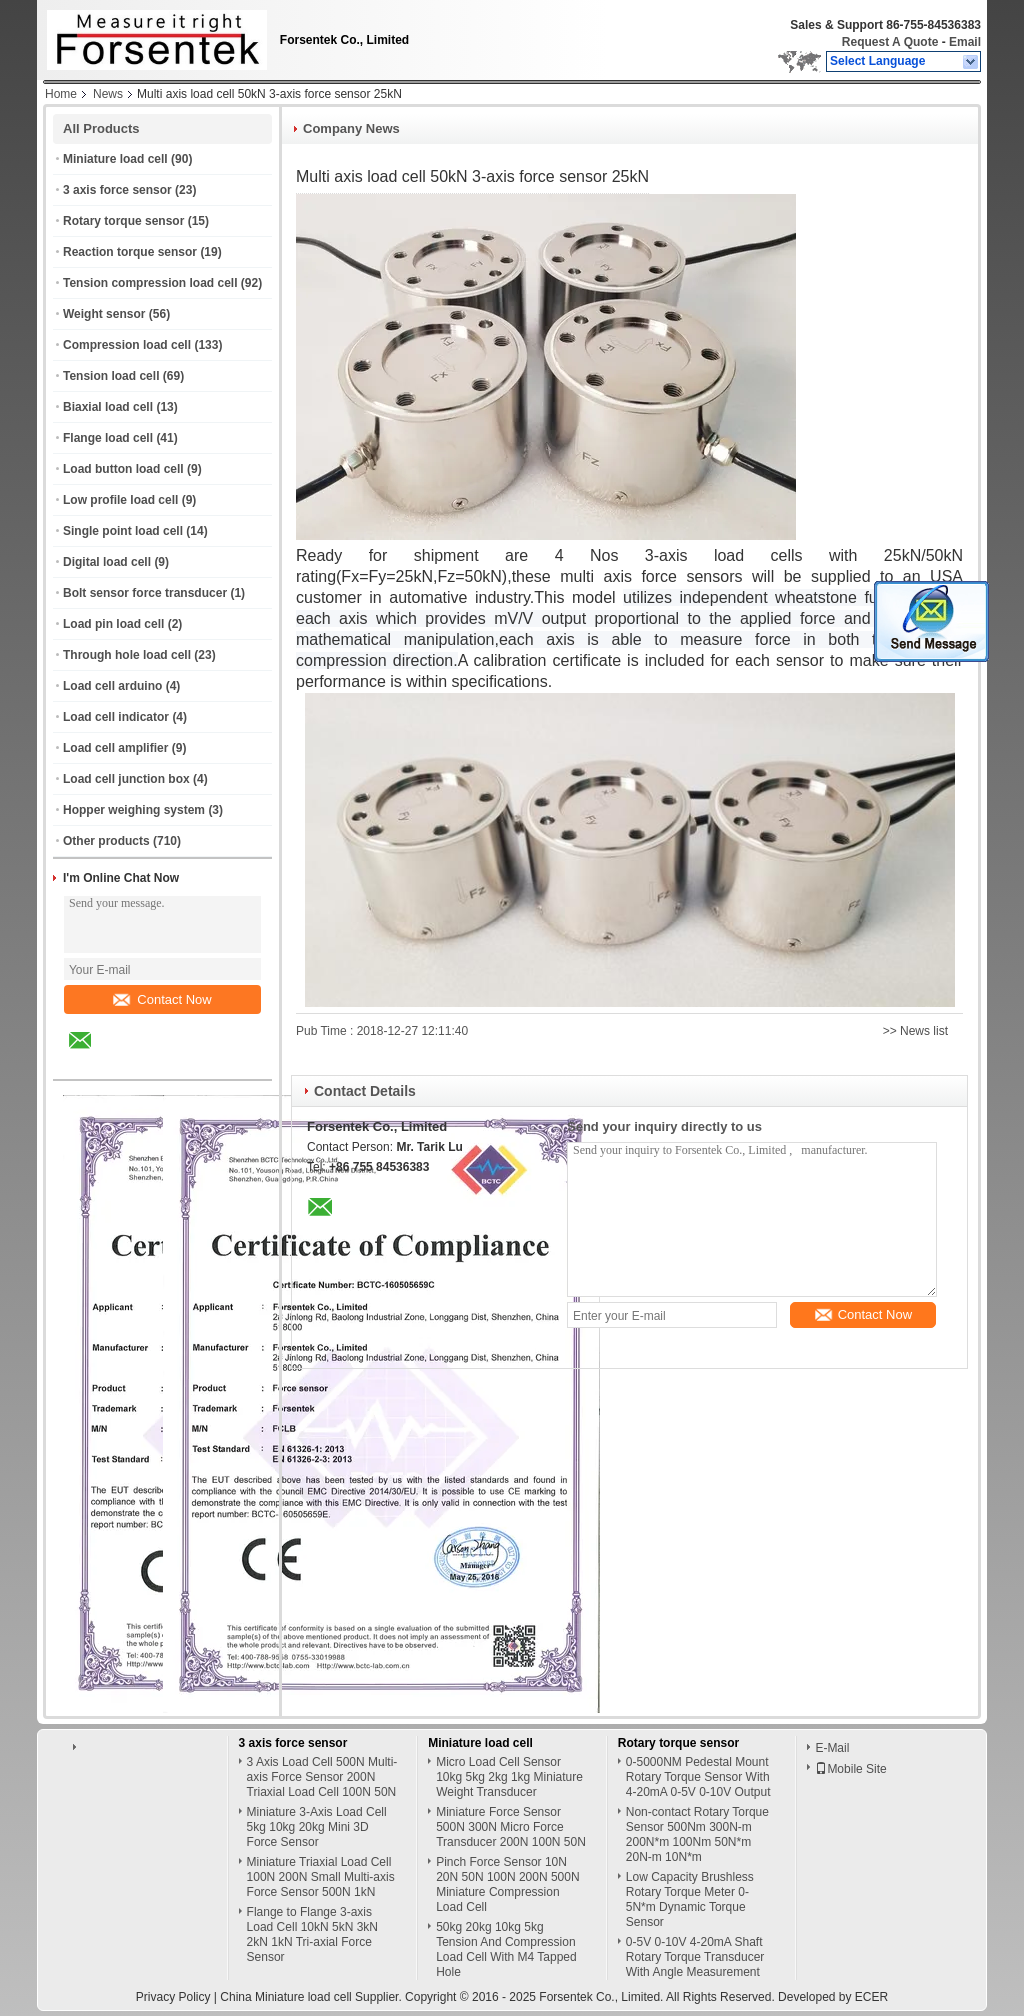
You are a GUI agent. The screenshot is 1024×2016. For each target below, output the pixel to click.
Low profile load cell (120, 500)
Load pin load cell (113, 624)
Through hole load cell (127, 655)
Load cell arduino (112, 686)
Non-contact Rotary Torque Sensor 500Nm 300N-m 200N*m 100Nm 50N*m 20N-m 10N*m (697, 1834)
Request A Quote (890, 42)
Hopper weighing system (134, 810)
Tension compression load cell (150, 283)
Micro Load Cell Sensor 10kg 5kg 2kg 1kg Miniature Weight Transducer (509, 1777)
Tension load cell (111, 376)
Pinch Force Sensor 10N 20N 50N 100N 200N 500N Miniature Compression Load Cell (507, 1884)
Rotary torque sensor (123, 221)
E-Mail (832, 1748)
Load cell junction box (126, 779)
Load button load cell (123, 469)
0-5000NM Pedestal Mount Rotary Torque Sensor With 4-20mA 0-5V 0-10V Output (698, 1777)
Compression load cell (127, 345)
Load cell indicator (116, 717)
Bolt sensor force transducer (145, 593)
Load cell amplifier (115, 748)
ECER (871, 1997)
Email (965, 42)
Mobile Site (850, 1769)
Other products (106, 841)
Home (61, 94)
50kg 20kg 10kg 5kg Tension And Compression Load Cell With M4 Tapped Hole (506, 1949)
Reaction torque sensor (130, 252)
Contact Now (162, 999)
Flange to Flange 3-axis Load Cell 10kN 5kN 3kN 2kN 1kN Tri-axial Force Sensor (312, 1934)
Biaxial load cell (108, 407)
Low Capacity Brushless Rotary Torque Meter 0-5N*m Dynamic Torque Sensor (690, 1899)
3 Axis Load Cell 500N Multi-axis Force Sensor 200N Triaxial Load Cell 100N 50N (322, 1777)
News (108, 94)
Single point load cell (123, 531)
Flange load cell (108, 438)
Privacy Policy (173, 1997)
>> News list (915, 1031)
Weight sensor (104, 314)
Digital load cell (107, 562)
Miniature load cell (115, 159)
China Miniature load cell (285, 1997)
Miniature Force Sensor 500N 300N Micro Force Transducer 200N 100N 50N (511, 1827)
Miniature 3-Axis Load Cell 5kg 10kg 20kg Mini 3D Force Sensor (317, 1827)
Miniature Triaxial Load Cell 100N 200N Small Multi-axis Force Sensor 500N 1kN (321, 1877)
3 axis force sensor (117, 190)
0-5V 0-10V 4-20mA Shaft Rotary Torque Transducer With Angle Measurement (695, 1957)
